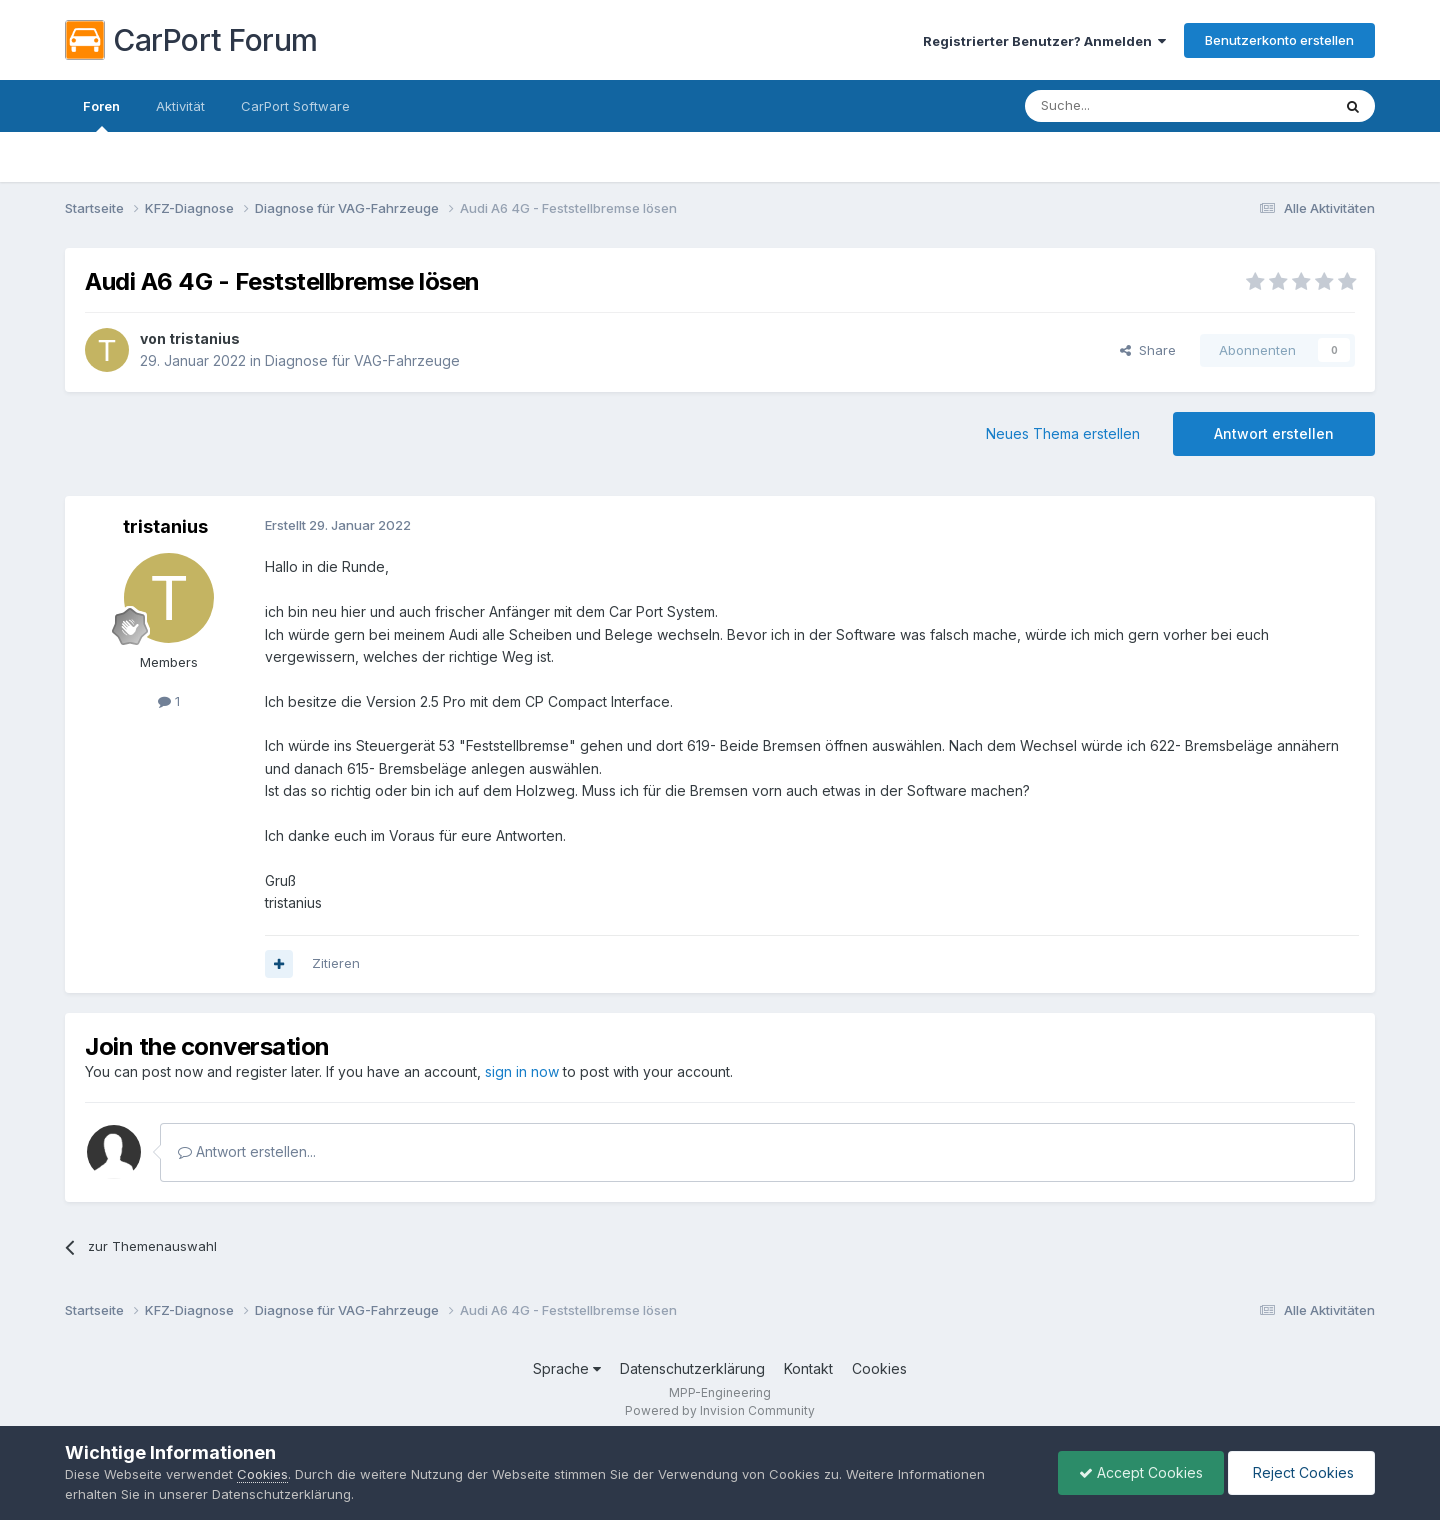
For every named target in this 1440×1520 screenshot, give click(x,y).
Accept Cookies (1141, 1472)
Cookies (879, 1368)
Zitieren (336, 963)
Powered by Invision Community (720, 1410)
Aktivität (180, 106)
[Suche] (1127, 106)
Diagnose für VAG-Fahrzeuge (362, 360)
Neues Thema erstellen (1063, 433)
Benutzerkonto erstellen (1279, 40)
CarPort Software (295, 106)
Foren (101, 115)
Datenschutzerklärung (692, 1368)
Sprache (567, 1368)
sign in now (522, 1071)
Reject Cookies (1301, 1472)
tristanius (204, 338)
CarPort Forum (191, 40)
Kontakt (808, 1368)
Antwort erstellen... (247, 1151)
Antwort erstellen (1274, 433)
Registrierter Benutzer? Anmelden (1044, 41)
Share (1148, 350)
